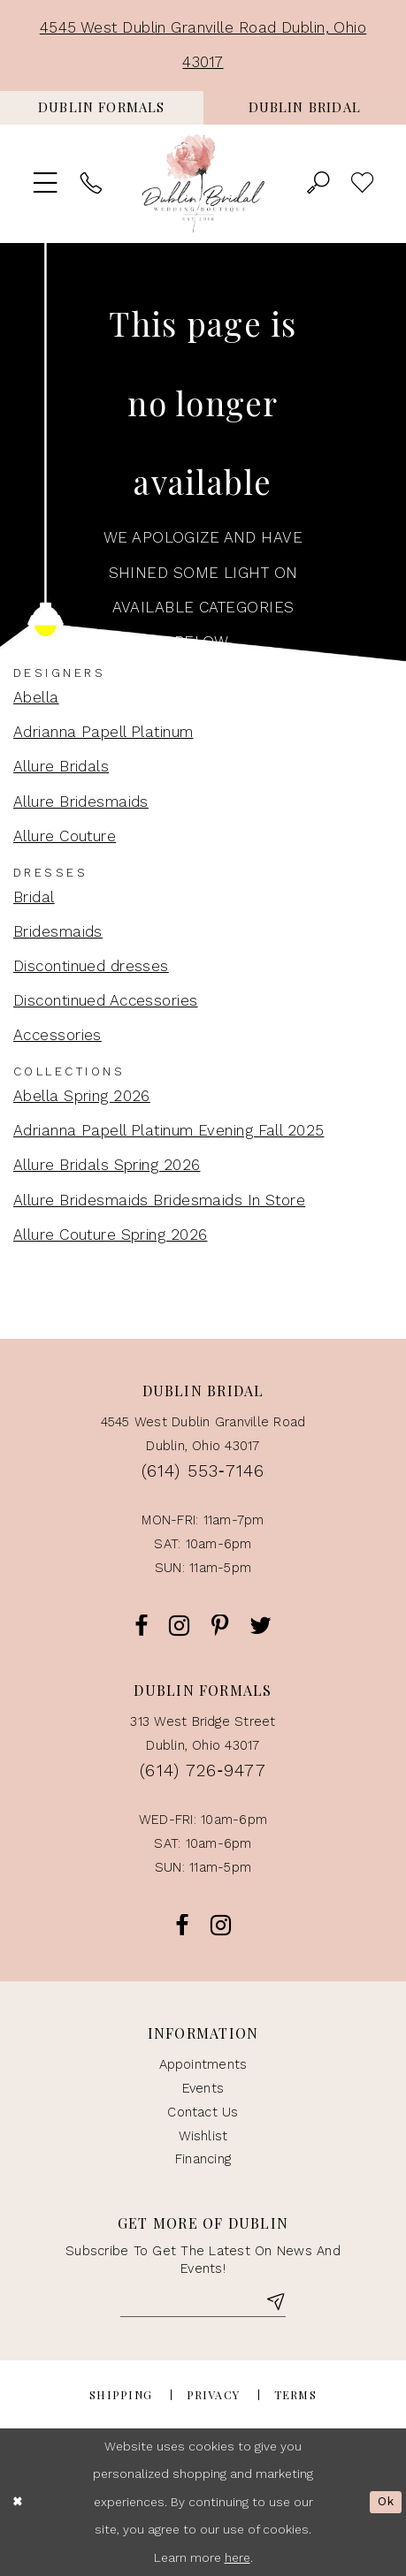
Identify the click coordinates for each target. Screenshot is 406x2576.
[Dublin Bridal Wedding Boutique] (203, 183)
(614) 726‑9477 (202, 1770)
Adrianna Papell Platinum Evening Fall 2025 (169, 1130)
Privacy (214, 2395)
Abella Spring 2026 (81, 1096)
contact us (202, 2112)
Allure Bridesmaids (81, 801)
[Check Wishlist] (363, 184)
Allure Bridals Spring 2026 (106, 1165)
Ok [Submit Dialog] (386, 2502)
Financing (203, 2159)
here (237, 2557)
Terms (295, 2395)
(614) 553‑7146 (203, 1471)
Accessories (57, 1035)
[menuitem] (101, 108)
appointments (203, 2064)
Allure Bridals (61, 766)
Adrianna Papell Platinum (103, 732)
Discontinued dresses (91, 966)
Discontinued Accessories (105, 1000)
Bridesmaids (58, 931)
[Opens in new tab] (101, 108)
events (203, 2088)
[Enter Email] (202, 2304)
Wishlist (203, 2136)
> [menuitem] (363, 184)
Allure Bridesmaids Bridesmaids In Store (159, 1200)
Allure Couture (64, 836)
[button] (46, 184)
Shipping (120, 2395)
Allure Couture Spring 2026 (110, 1234)
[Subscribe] (275, 2304)
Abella (36, 697)
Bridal (34, 897)
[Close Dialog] (18, 2502)
